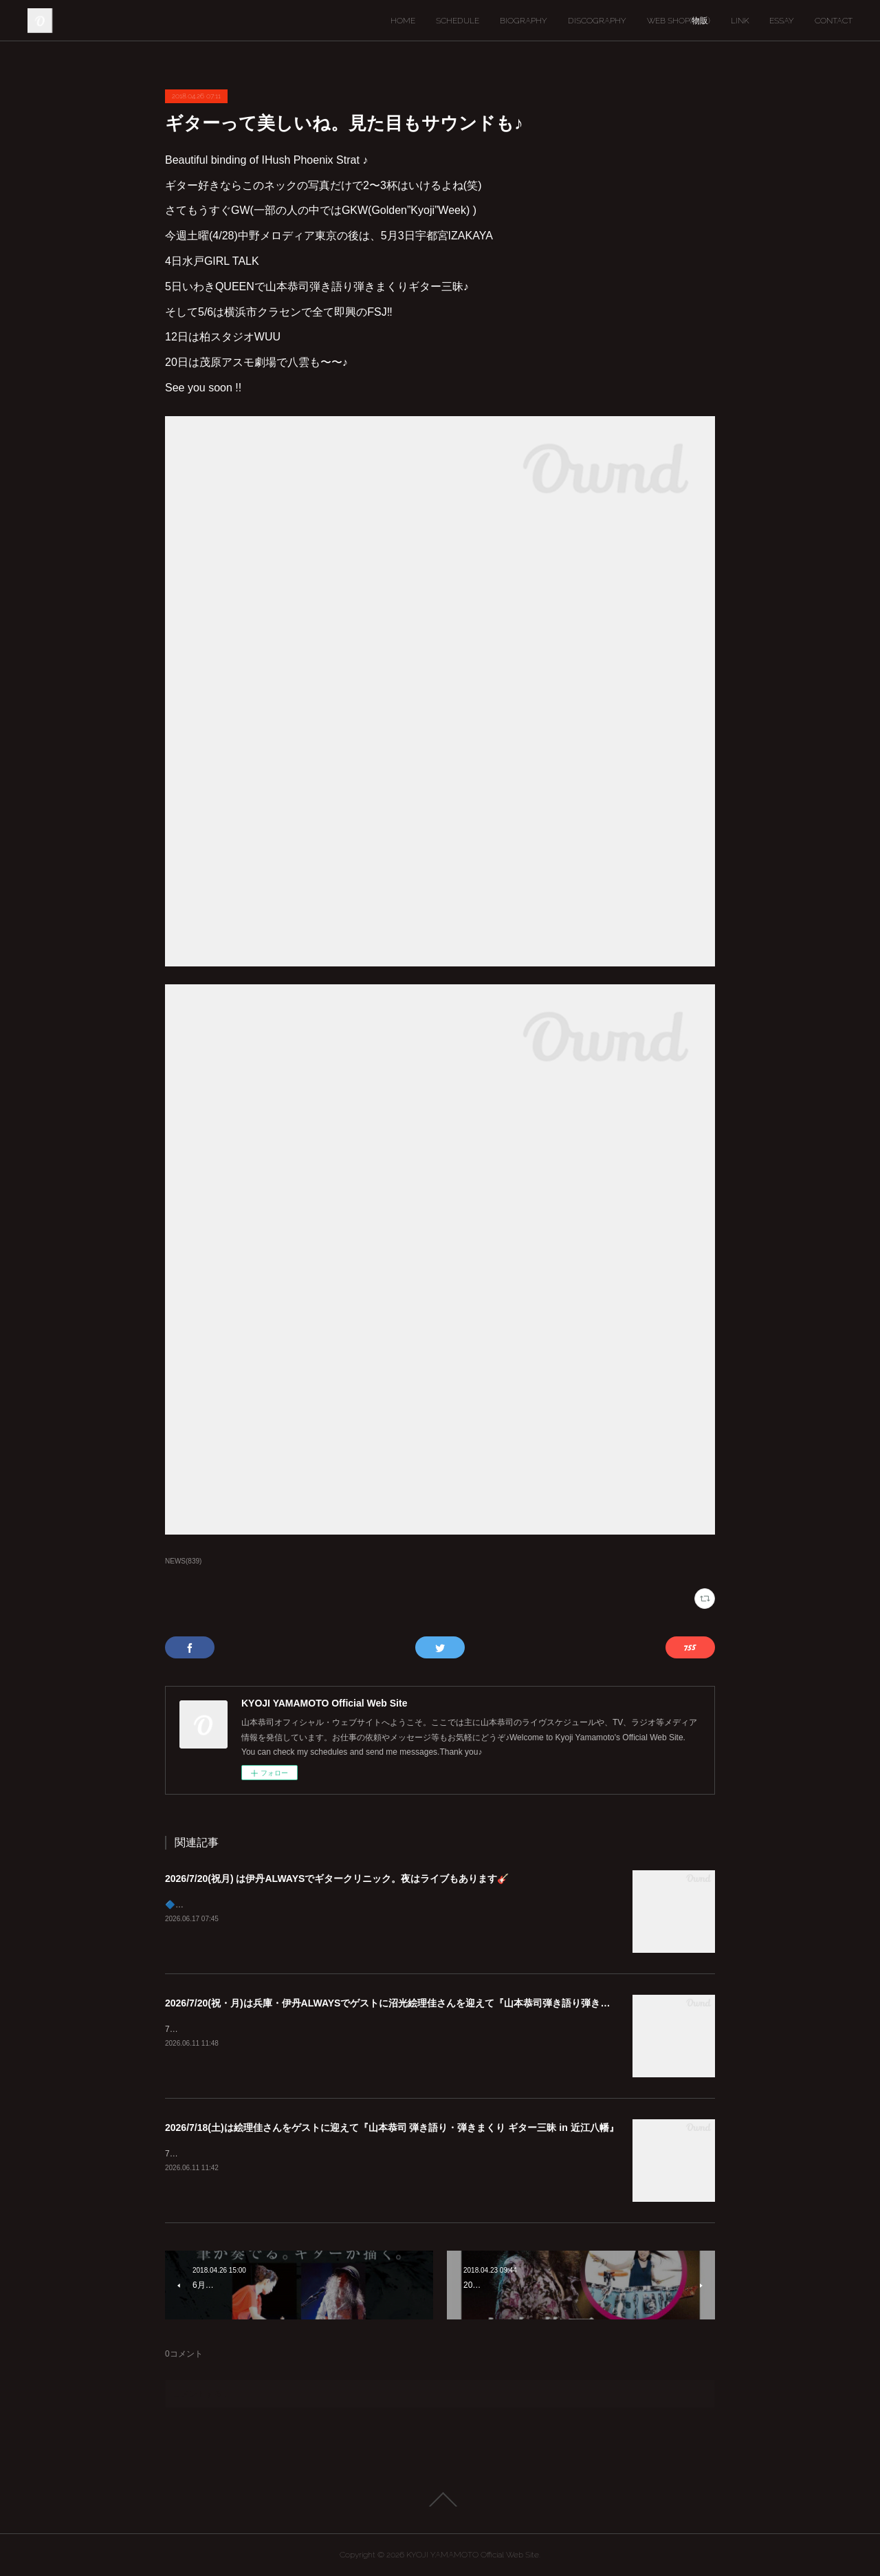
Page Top (440, 2499)
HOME (402, 20)
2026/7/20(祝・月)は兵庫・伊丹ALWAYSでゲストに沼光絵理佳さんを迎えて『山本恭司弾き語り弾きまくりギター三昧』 (426, 2003)
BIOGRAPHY (523, 20)
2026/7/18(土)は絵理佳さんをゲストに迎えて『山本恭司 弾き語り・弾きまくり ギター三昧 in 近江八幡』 (392, 2127)
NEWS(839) (183, 1561)
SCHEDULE (457, 20)
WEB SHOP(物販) (678, 20)
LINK (740, 20)
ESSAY (781, 20)
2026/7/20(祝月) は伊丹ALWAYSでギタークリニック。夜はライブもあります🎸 (337, 1878)
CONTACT (833, 20)
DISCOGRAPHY (597, 20)
